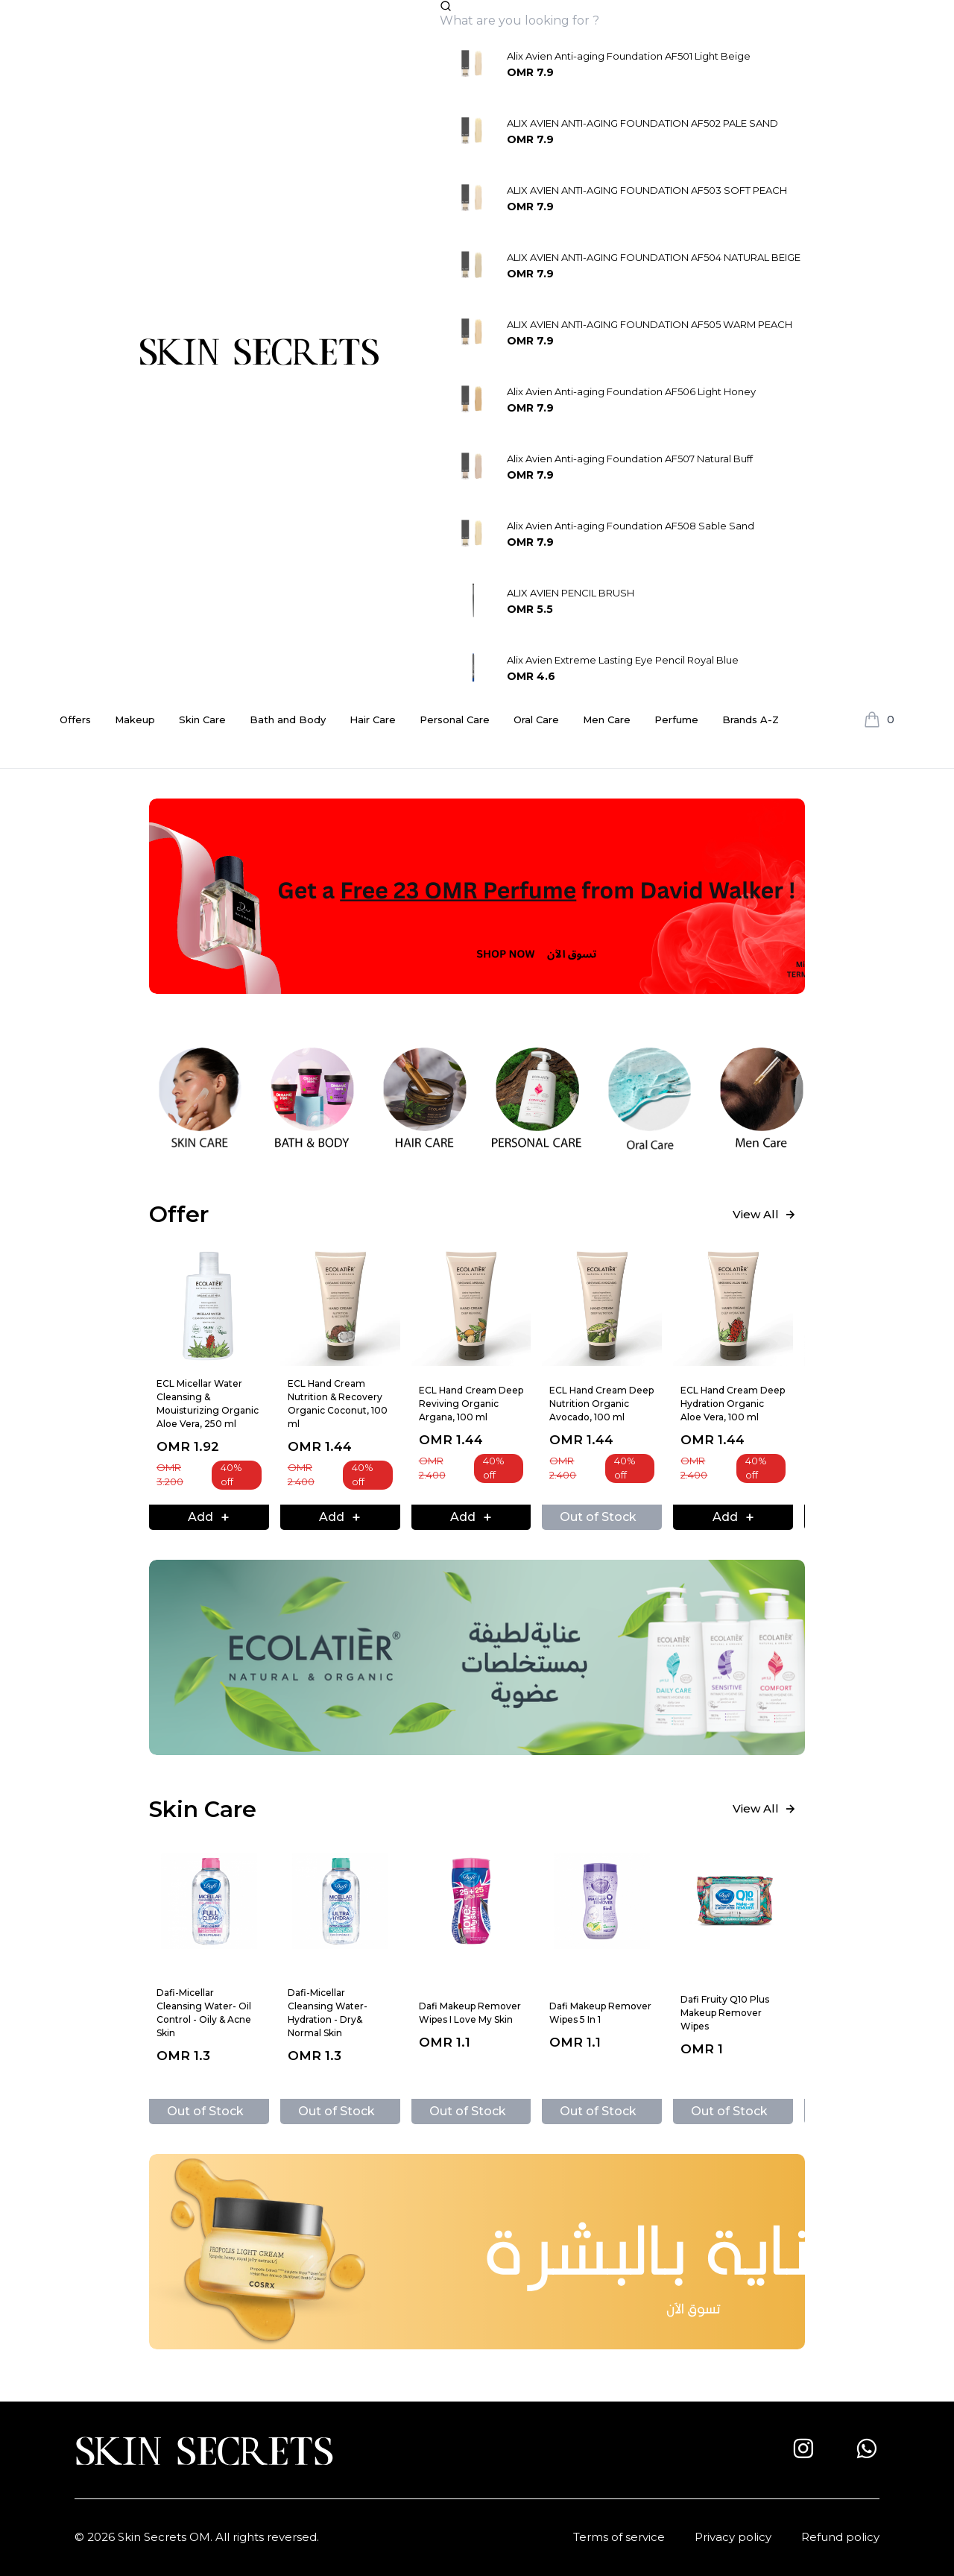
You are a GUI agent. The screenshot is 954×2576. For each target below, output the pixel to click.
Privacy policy (733, 2537)
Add (209, 1517)
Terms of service (619, 2537)
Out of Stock (598, 1517)
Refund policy (840, 2537)
